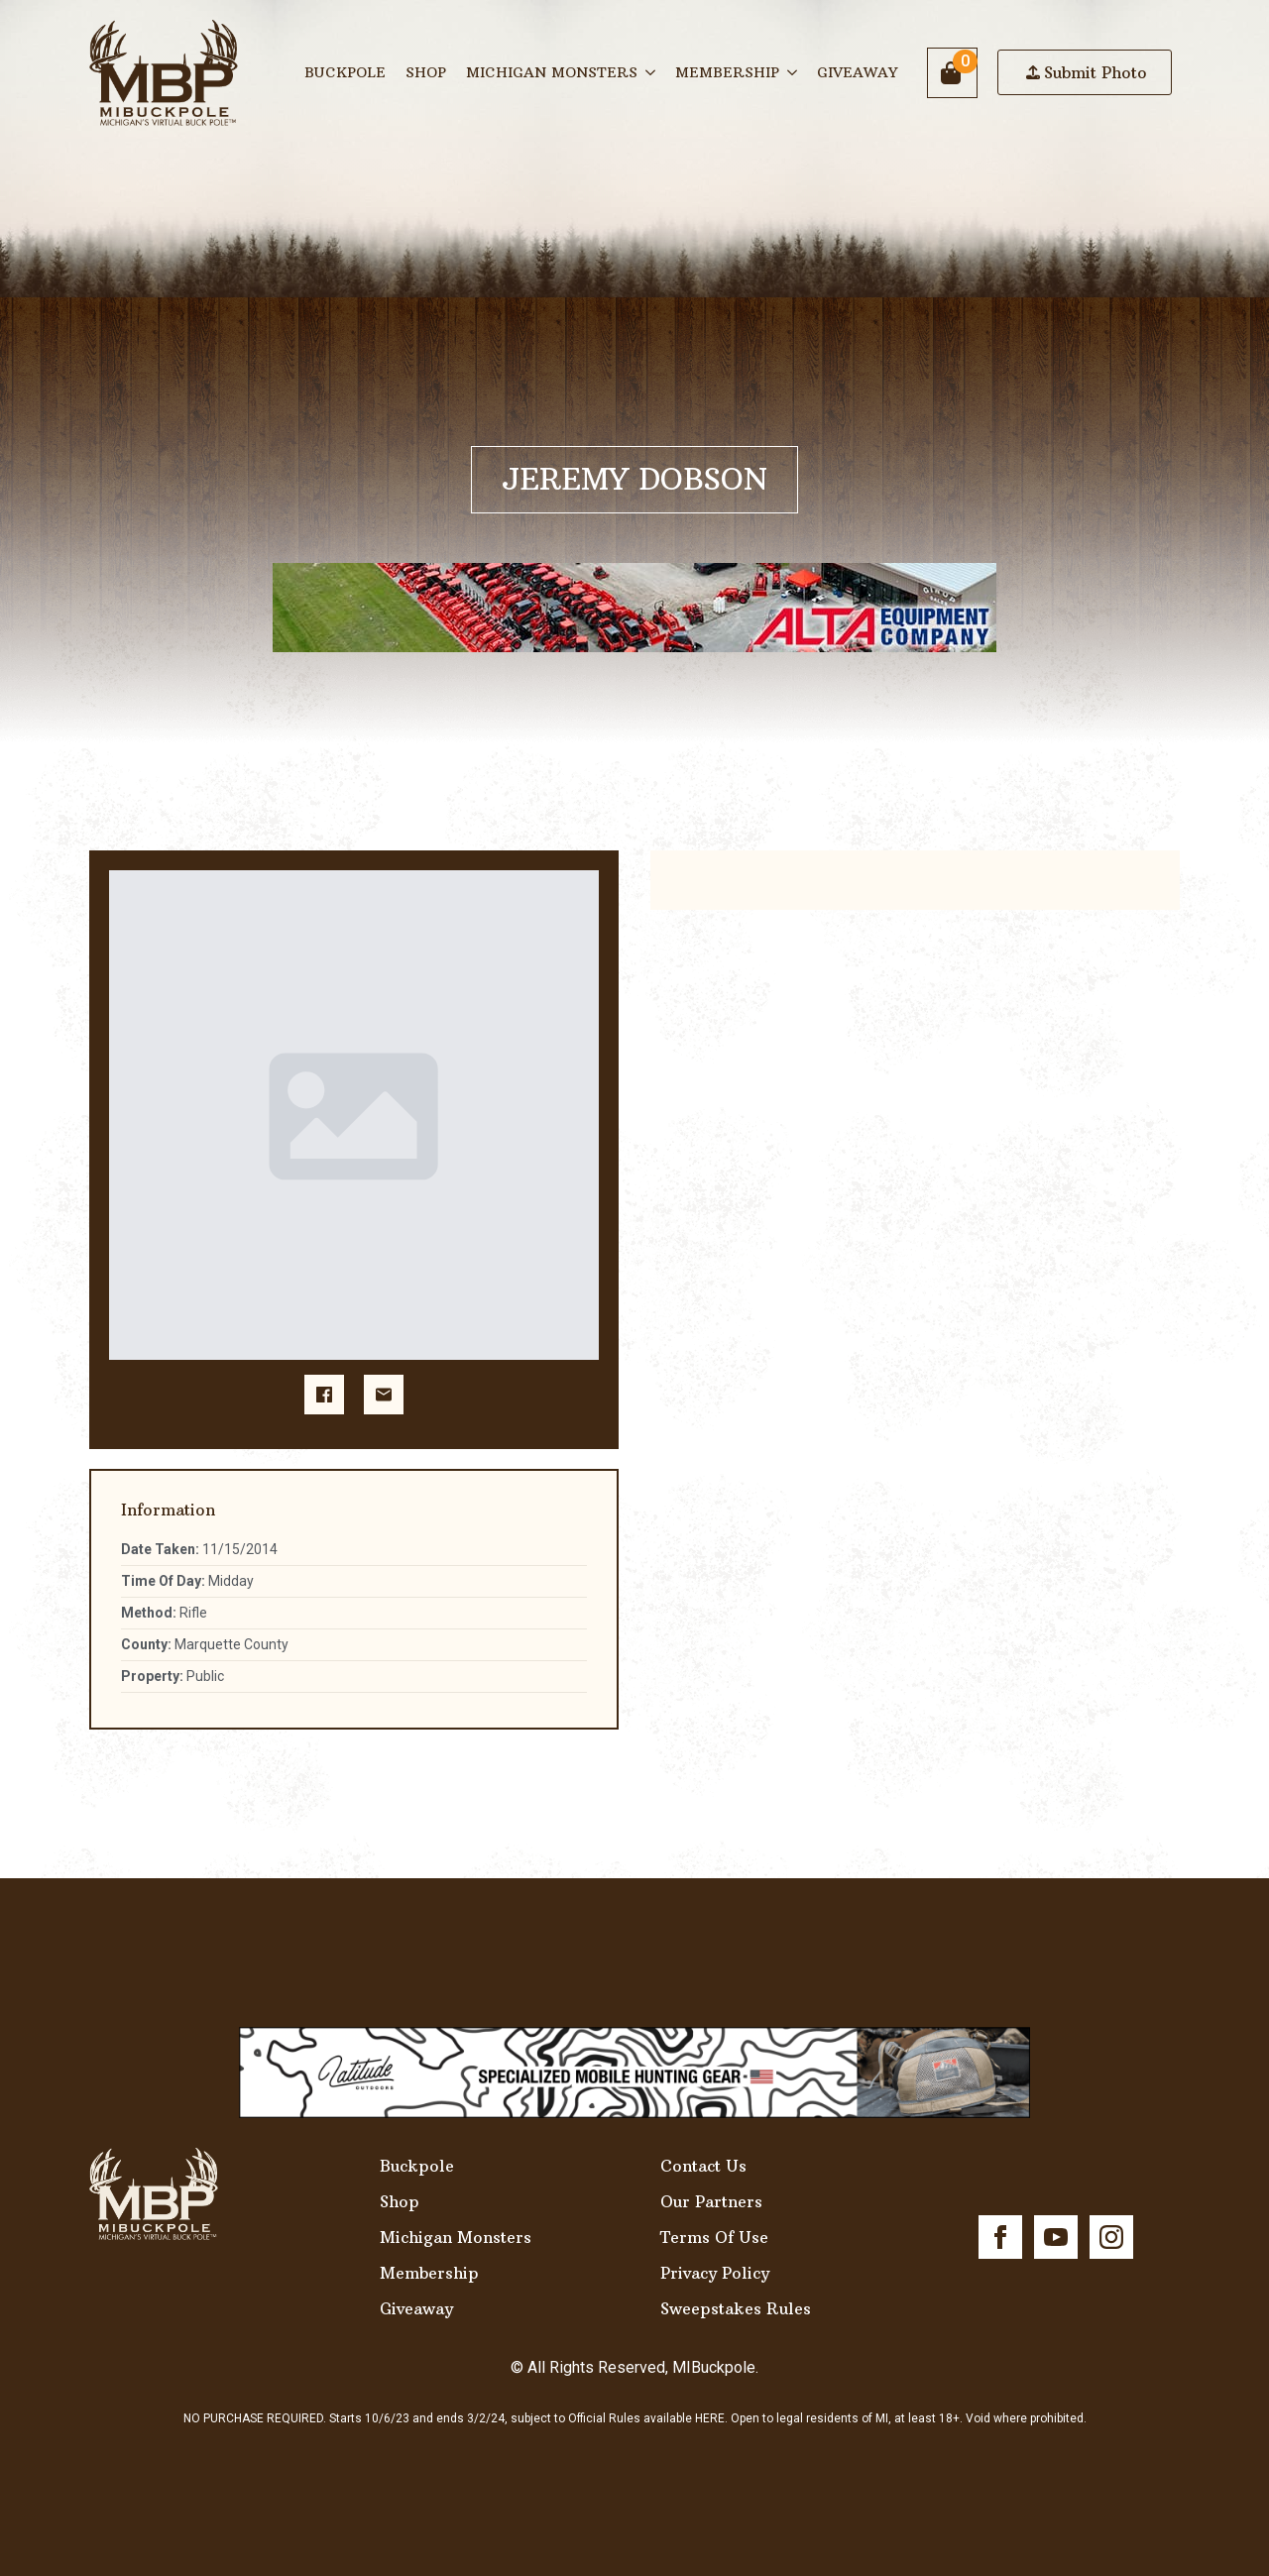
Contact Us (703, 2166)
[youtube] (1056, 2237)
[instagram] (1111, 2237)
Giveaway (857, 72)
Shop (425, 72)
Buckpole (345, 72)
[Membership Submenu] (793, 72)
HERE (710, 2418)
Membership (727, 72)
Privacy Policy (714, 2273)
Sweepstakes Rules (735, 2308)
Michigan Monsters (551, 72)
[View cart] (952, 73)
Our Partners (711, 2201)
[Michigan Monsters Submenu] (651, 72)
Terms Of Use (714, 2237)
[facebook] (1000, 2237)
